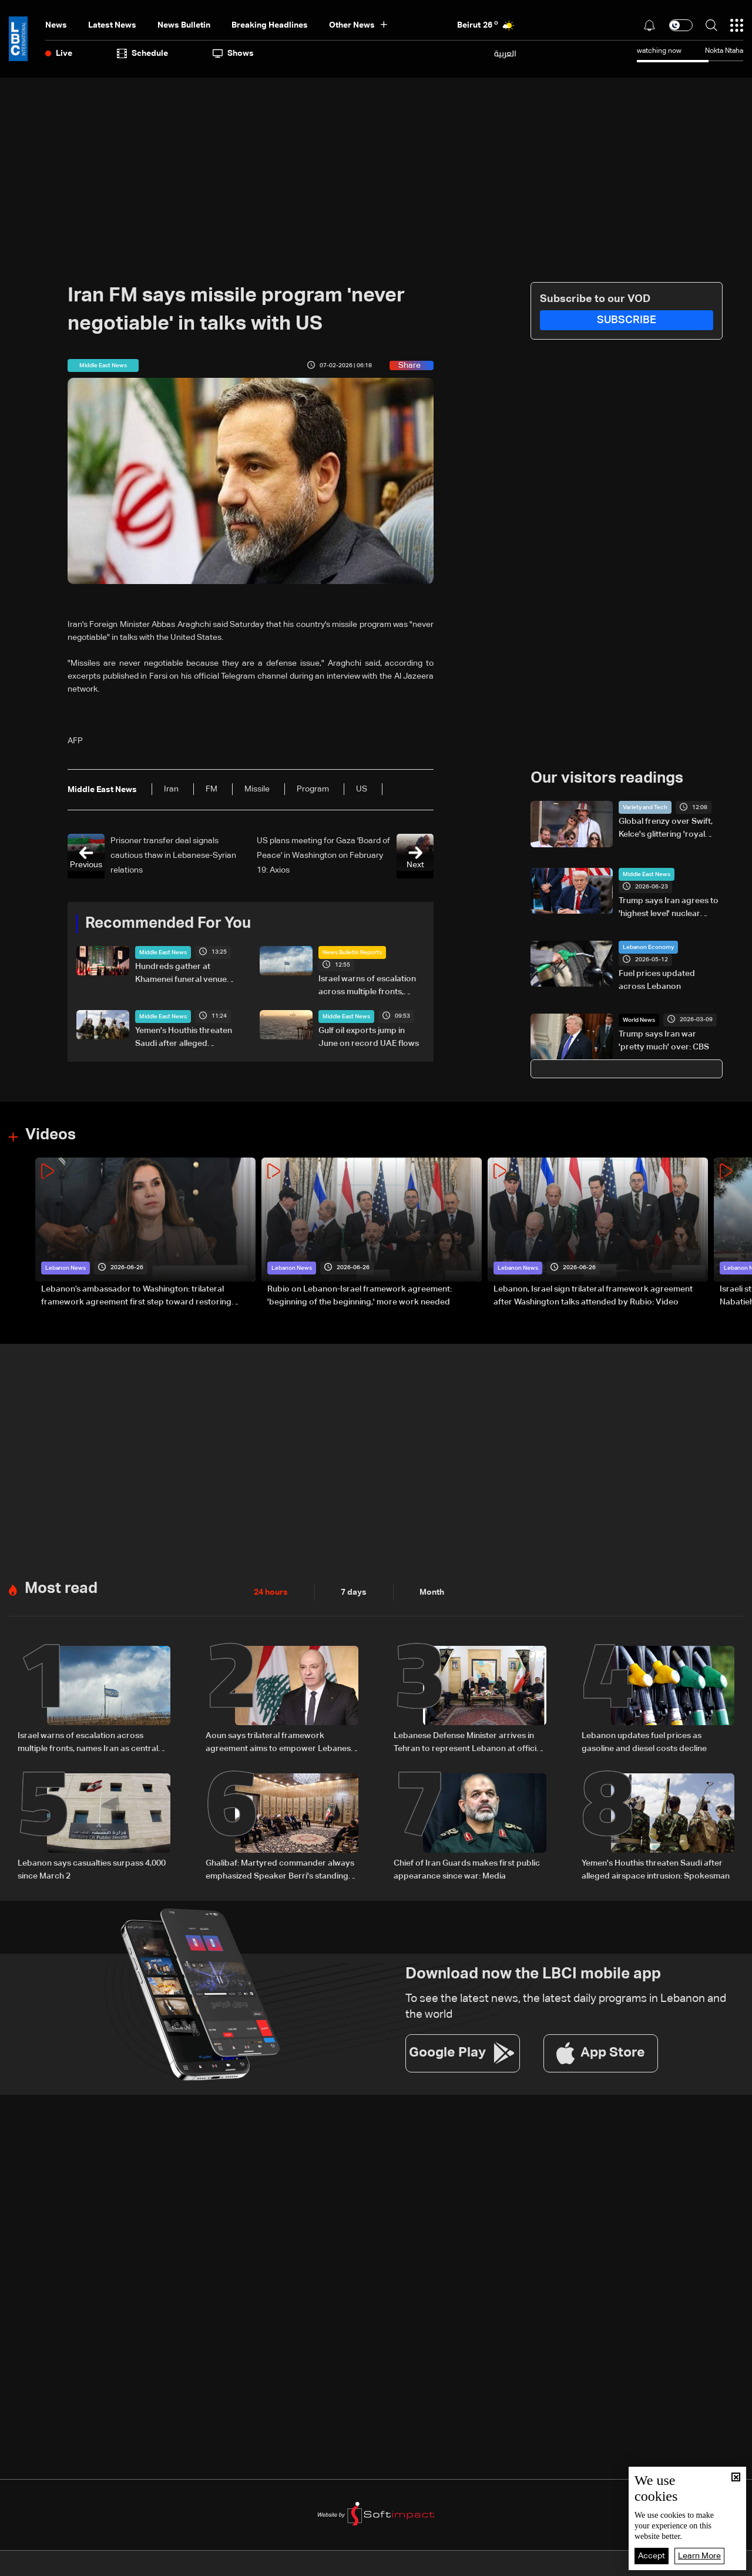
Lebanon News (65, 1268)
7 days (354, 1592)
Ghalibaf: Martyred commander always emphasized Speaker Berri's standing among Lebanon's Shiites (280, 1871)
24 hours (271, 1592)
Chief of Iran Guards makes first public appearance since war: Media (467, 1869)
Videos (50, 1135)
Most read (61, 1588)
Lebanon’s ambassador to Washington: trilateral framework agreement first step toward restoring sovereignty (136, 1297)
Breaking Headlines (269, 25)
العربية (505, 53)
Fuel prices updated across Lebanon (657, 980)
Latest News (112, 25)
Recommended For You (168, 923)
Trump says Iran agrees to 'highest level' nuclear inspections (669, 908)
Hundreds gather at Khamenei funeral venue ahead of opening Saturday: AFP (181, 974)
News (56, 25)
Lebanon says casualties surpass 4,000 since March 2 (92, 1869)
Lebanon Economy (648, 947)
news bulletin (183, 25)
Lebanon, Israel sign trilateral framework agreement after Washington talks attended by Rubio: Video (593, 1295)
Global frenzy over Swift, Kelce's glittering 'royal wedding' (666, 829)
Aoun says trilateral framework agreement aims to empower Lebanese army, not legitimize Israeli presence (280, 1743)
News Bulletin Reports (352, 952)
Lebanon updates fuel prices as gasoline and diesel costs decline (644, 1742)
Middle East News (163, 952)
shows (233, 53)
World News (639, 1020)
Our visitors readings (607, 778)
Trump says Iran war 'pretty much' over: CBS (664, 1040)
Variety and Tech (645, 807)
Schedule (142, 53)
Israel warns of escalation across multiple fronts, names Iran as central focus (371, 986)
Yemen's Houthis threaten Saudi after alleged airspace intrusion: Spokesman (183, 1038)
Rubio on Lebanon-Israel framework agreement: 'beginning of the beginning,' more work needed (359, 1295)
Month (431, 1592)
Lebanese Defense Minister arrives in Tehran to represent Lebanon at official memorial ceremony (468, 1743)
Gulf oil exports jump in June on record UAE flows (368, 1037)
